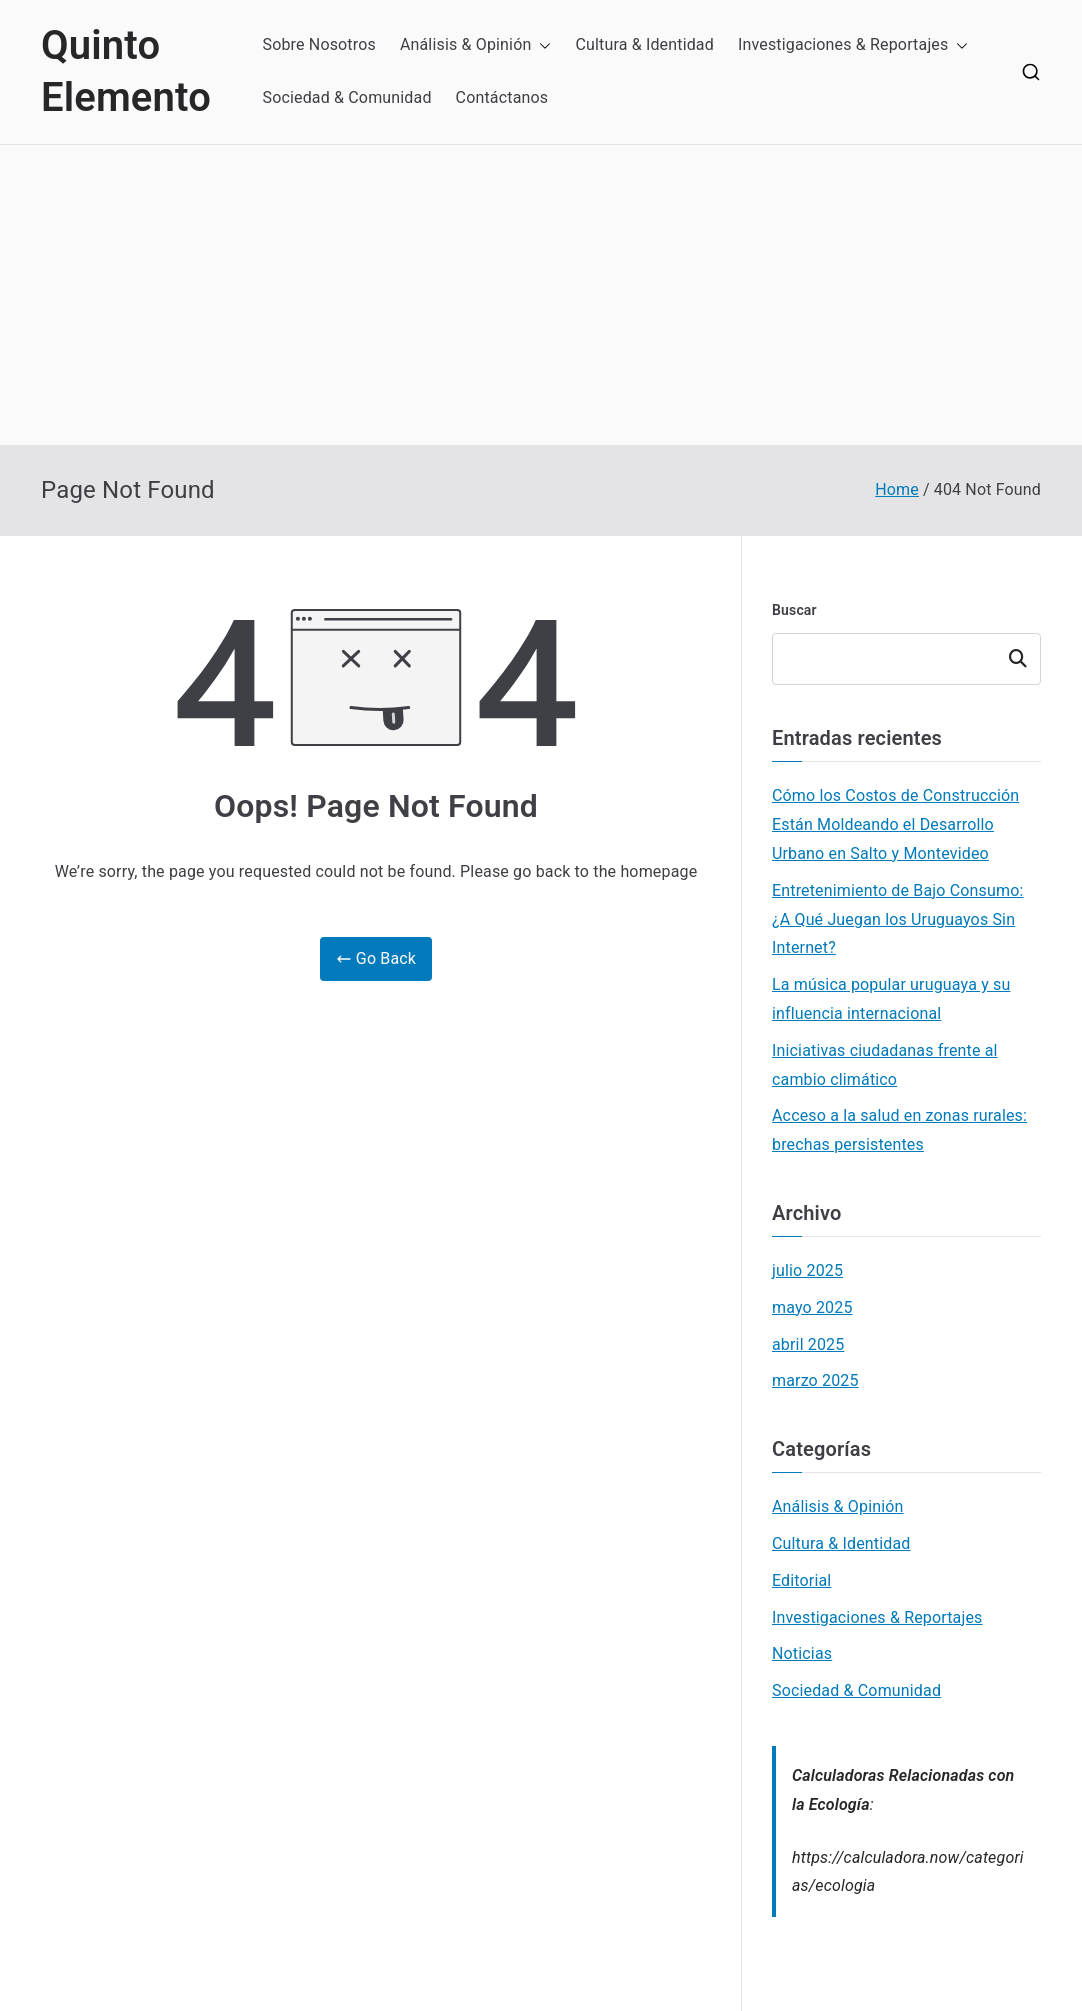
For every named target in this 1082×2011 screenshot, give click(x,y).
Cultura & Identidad (644, 44)
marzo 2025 (815, 1380)
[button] (541, 45)
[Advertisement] (541, 295)
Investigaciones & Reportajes (853, 45)
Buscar (794, 610)
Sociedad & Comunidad (347, 97)
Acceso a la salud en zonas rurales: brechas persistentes (899, 1130)
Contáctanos (502, 97)
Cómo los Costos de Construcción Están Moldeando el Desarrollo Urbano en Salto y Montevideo (895, 824)
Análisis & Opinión (476, 45)
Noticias (802, 1653)
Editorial (801, 1580)
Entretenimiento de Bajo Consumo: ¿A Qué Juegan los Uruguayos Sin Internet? (897, 919)
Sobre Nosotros (319, 44)
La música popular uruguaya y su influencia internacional (891, 999)
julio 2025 (807, 1270)
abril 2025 (808, 1344)
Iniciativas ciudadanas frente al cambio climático (885, 1065)
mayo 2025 (812, 1307)
